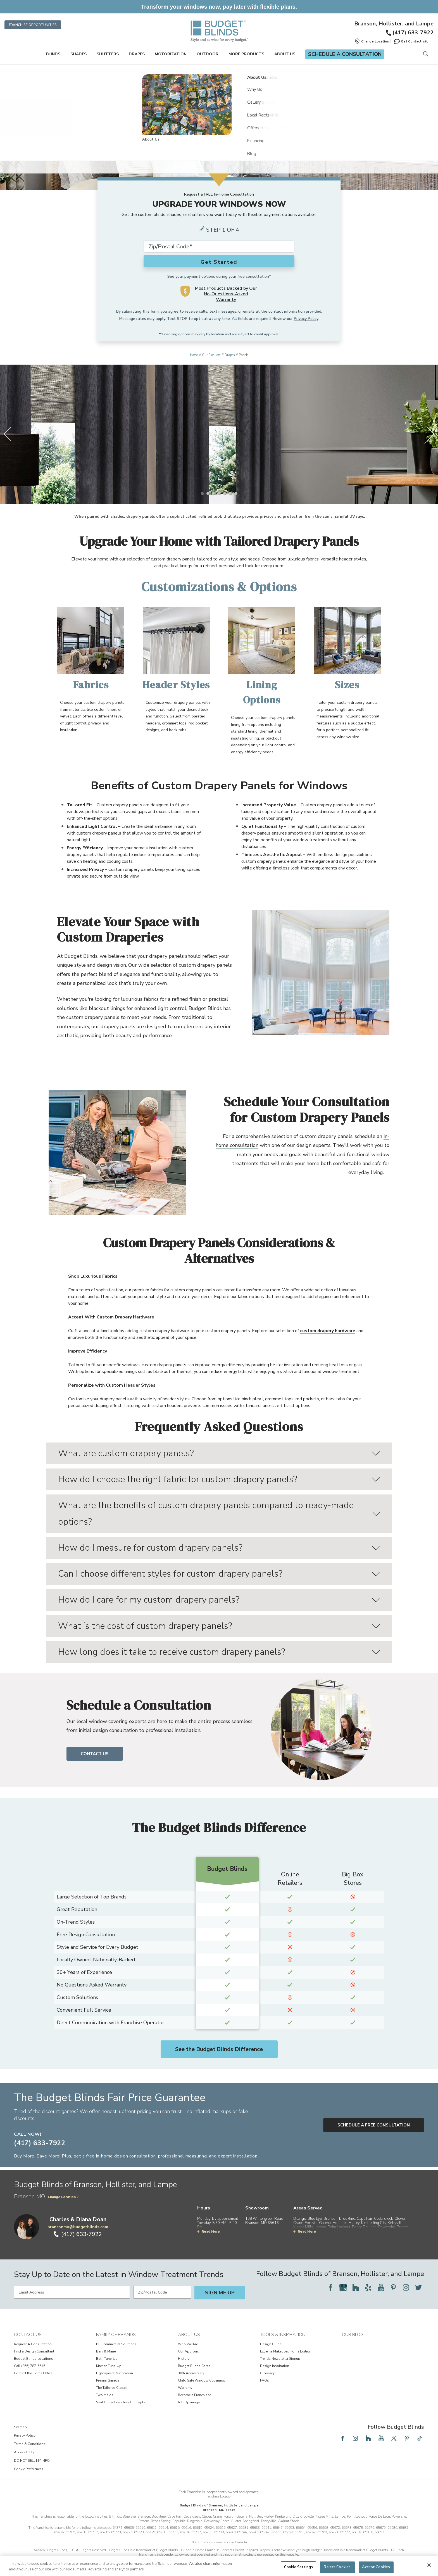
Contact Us (95, 1754)
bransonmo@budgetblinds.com (77, 2227)
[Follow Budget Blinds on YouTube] (380, 2287)
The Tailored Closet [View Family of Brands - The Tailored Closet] (111, 2387)
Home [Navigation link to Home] (194, 355)
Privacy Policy (306, 318)
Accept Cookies (376, 2567)
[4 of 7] (219, 493)
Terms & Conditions (29, 2444)
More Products (246, 54)
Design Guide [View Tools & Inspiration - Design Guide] (270, 2344)
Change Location (63, 2197)
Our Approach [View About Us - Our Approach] (189, 2351)
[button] (371, 41)
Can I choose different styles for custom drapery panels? (219, 1574)
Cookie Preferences (28, 2469)
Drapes (137, 54)
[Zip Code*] (219, 247)
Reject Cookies (337, 2567)
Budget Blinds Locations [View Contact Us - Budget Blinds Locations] (33, 2358)
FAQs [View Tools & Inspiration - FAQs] (264, 2380)
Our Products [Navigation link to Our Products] (211, 355)
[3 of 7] (213, 493)
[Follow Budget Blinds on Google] (343, 2287)
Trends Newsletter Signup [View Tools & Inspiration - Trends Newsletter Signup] (280, 2358)
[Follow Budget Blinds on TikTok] (419, 2438)
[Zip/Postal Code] (162, 2292)
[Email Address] (72, 2292)
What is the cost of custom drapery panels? (219, 1626)
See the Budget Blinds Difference (219, 2049)
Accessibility (24, 2452)
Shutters (108, 54)
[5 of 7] (224, 493)
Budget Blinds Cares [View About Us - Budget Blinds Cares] (194, 2366)
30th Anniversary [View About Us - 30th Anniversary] (191, 2373)
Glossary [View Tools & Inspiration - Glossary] (267, 2373)
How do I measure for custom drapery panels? (219, 1548)
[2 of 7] (207, 493)
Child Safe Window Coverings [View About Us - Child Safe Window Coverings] (201, 2380)
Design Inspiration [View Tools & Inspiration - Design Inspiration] (274, 2366)
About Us (284, 54)
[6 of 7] (230, 493)
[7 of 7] (235, 493)
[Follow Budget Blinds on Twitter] (418, 2287)
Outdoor (207, 54)
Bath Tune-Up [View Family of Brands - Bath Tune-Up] (107, 2358)
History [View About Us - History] (183, 2358)
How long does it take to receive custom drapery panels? (219, 1652)
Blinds (53, 54)
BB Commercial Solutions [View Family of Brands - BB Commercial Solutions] (116, 2344)
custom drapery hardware (327, 1331)
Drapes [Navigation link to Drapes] (230, 355)
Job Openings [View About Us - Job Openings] (189, 2402)
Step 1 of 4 (222, 230)
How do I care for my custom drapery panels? (219, 1600)
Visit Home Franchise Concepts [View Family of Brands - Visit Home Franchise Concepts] (120, 2402)
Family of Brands (116, 2335)
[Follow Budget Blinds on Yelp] (368, 2287)
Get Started (219, 262)
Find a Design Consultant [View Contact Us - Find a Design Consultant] (34, 2351)
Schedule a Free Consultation (373, 2125)
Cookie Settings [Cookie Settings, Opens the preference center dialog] (298, 2567)
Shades (78, 54)
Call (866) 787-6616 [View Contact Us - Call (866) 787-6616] (29, 2366)
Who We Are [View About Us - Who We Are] (188, 2344)
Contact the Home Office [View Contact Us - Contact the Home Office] (33, 2373)
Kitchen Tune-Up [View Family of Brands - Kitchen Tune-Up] (109, 2366)
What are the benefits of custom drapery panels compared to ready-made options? (219, 1513)
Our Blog (352, 2335)
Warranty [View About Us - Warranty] (185, 2387)
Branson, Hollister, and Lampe (394, 23)
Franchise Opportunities (33, 25)
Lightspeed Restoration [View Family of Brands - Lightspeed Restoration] (114, 2373)
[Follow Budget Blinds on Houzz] (355, 2287)
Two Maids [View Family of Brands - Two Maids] (104, 2395)
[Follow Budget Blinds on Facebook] (330, 2287)
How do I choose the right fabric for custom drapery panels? (219, 1479)
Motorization (171, 54)
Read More (208, 2231)
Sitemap (20, 2427)
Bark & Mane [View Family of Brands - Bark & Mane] (106, 2351)
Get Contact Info (413, 41)
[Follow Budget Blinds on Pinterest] (393, 2287)
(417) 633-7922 (409, 32)
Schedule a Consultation (345, 54)
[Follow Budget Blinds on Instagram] (405, 2287)
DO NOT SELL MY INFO (32, 2460)
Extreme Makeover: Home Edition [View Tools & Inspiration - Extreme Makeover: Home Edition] (285, 2351)
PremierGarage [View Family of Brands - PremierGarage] (107, 2380)
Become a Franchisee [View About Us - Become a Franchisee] (194, 2395)
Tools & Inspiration (282, 2335)
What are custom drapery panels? (219, 1453)
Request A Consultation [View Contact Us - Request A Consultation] (33, 2344)
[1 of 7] (202, 493)
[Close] (429, 2565)
